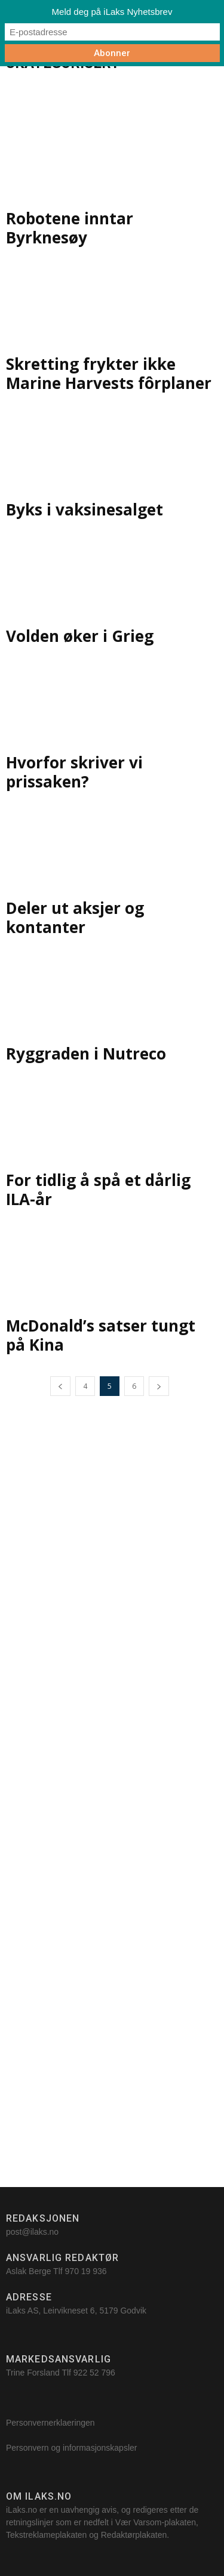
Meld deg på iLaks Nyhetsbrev (112, 12)
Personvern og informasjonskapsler (72, 2448)
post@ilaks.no (32, 2232)
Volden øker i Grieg (80, 636)
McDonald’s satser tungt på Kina (100, 1335)
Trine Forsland (33, 2372)
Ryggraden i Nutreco (86, 1053)
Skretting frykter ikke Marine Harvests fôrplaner (108, 373)
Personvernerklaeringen (50, 2422)
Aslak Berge (28, 2271)
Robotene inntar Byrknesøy (69, 228)
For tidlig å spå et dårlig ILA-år (98, 1189)
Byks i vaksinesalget (84, 509)
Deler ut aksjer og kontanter (75, 917)
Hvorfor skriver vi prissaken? (74, 772)
